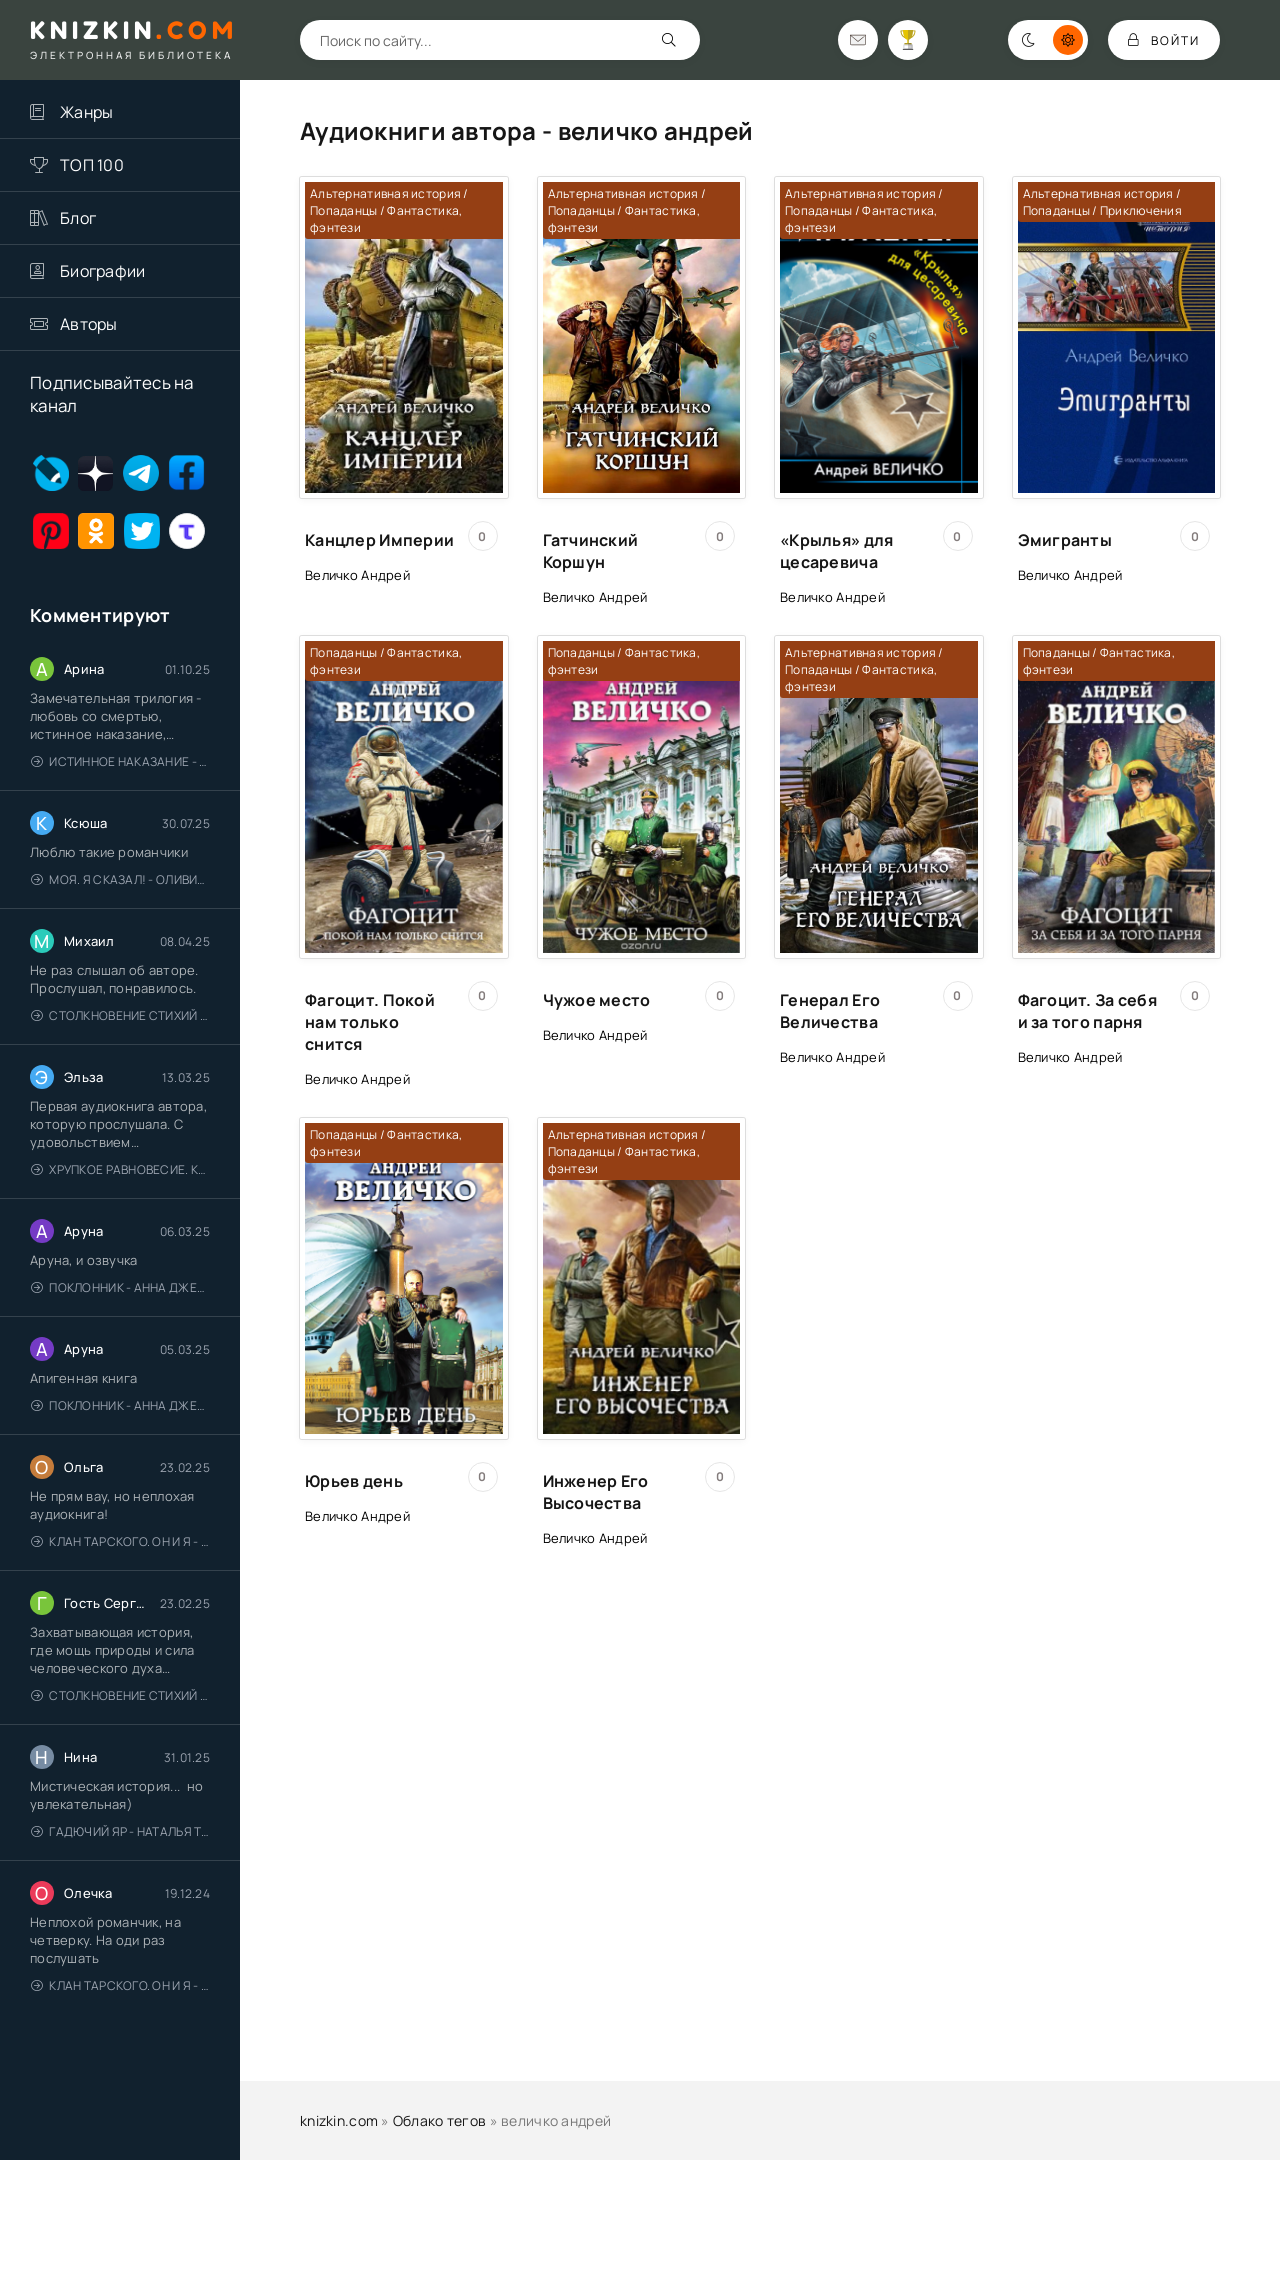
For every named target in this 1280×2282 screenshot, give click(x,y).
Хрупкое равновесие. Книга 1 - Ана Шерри (120, 1169)
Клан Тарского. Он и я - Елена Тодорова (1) (120, 1541)
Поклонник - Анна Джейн (120, 1287)
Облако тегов (439, 2120)
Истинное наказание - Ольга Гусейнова (120, 761)
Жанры (86, 112)
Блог (78, 218)
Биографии (103, 271)
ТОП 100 (92, 165)
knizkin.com (339, 2120)
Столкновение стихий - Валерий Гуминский (120, 1015)
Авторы (89, 324)
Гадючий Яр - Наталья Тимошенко (120, 1831)
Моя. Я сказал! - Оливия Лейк (120, 879)
